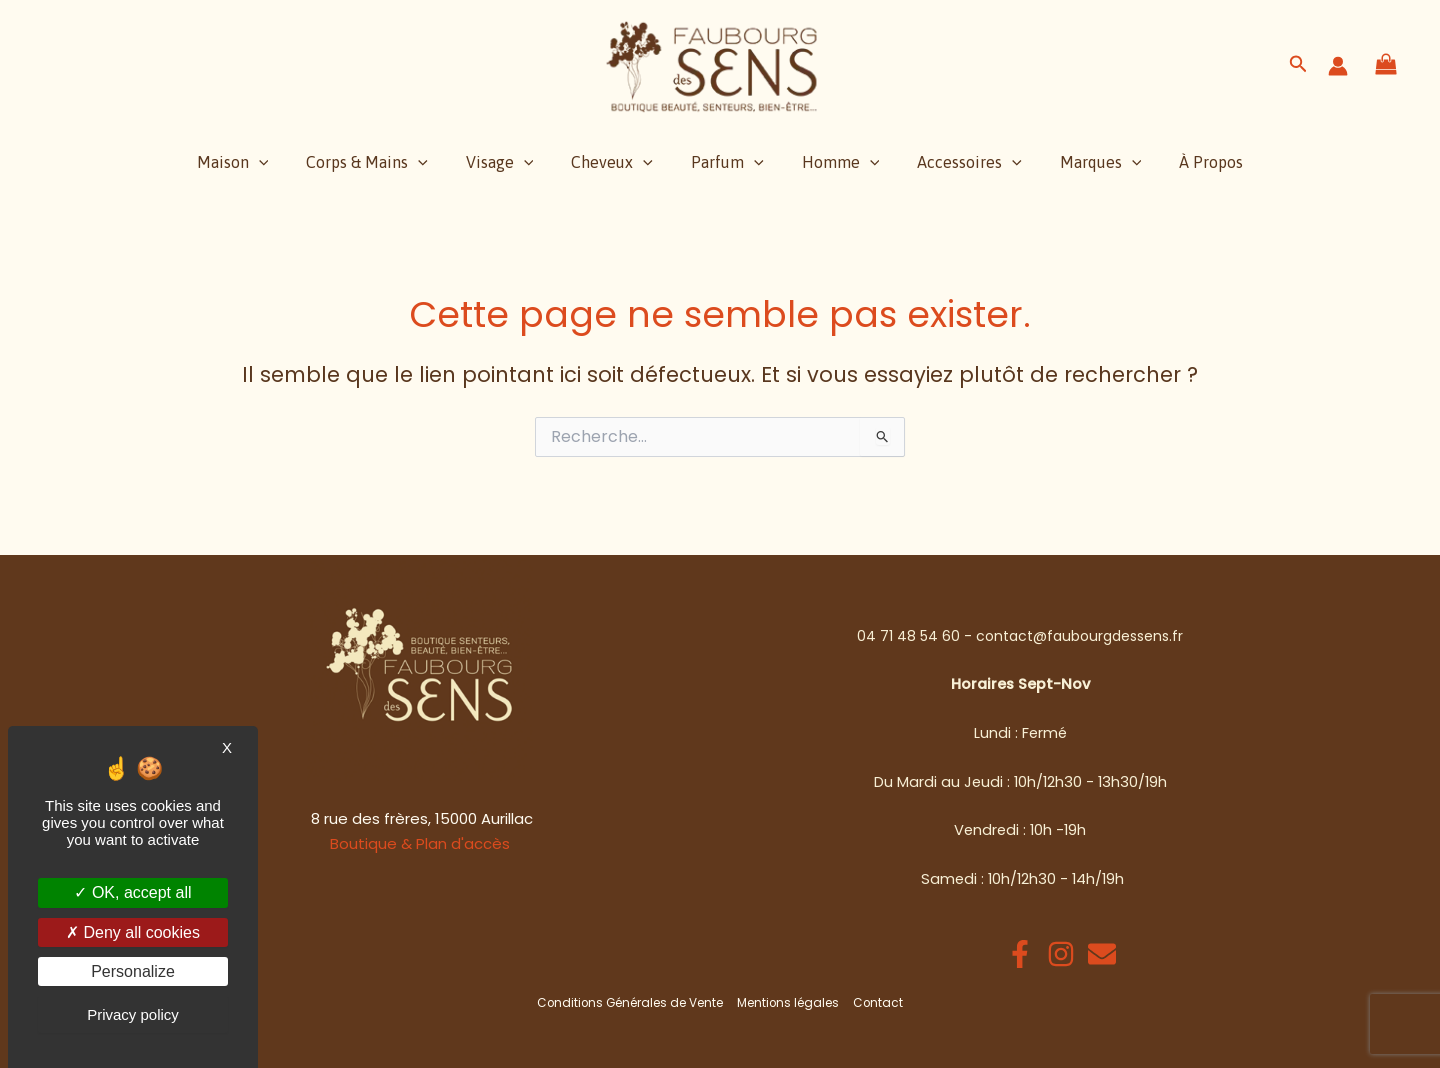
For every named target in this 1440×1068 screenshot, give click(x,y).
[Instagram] (1061, 954)
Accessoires (957, 162)
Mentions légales (789, 1002)
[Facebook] (1020, 954)
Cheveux (618, 162)
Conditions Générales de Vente (631, 1002)
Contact (878, 1002)
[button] (1298, 66)
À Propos (1187, 162)
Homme (835, 162)
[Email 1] (1102, 954)
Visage (512, 162)
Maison (257, 162)
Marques (1083, 162)
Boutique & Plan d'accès (420, 843)
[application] (283, 162)
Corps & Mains (385, 162)
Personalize (133, 971)
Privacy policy (133, 1014)
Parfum (727, 162)
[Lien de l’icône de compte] (1338, 66)
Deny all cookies (133, 932)
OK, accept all (132, 892)
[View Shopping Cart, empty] (1386, 65)
